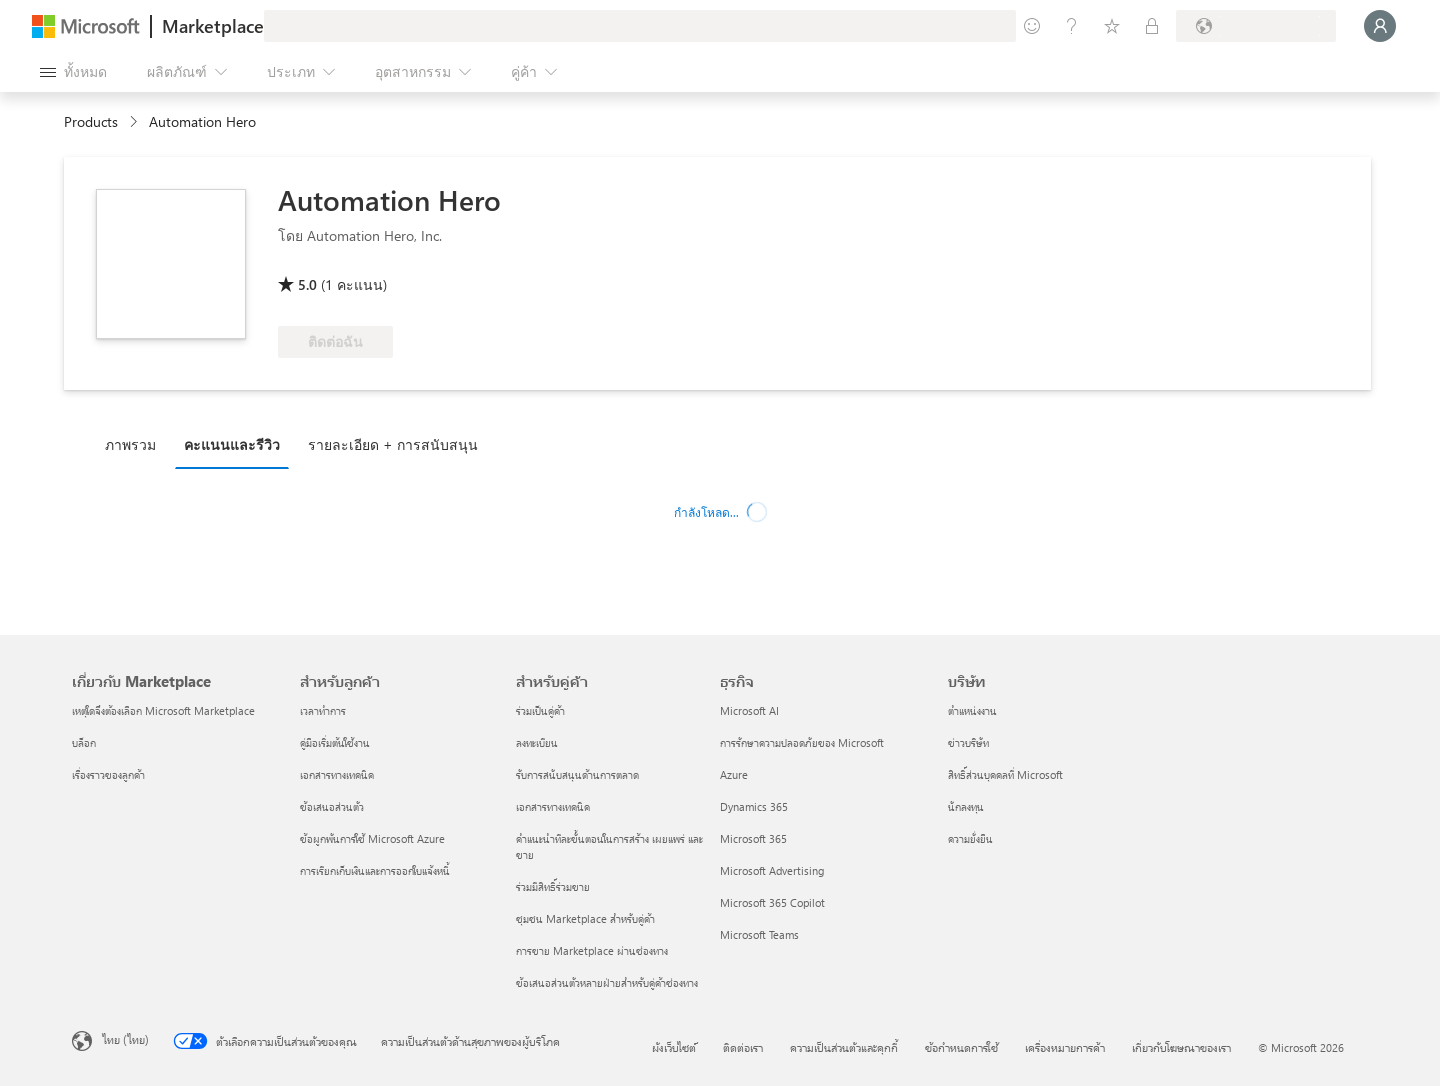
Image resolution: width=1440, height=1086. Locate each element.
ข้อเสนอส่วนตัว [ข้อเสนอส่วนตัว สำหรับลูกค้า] (332, 806)
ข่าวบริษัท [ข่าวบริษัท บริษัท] (968, 742)
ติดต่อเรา (743, 1047)
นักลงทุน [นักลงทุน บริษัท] (966, 806)
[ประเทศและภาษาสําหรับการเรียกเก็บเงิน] (1256, 26)
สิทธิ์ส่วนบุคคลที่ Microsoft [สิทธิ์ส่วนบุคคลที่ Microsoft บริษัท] (1005, 774)
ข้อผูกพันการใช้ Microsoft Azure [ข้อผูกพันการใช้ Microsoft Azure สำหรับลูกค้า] (372, 838)
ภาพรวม (130, 444)
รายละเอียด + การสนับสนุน (393, 444)
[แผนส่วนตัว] (1152, 26)
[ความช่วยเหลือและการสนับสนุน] (1072, 26)
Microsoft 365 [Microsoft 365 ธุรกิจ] (753, 838)
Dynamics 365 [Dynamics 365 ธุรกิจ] (754, 806)
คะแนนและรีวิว (232, 444)
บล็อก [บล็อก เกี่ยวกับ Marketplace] (84, 742)
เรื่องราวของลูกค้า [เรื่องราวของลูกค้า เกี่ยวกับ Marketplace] (108, 774)
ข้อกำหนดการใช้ (961, 1047)
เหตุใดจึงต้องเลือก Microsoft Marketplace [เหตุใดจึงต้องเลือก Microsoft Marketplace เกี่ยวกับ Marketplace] (163, 710)
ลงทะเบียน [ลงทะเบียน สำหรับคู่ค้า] (537, 742)
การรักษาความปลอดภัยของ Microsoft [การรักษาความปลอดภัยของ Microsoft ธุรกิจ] (802, 742)
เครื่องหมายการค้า (1065, 1047)
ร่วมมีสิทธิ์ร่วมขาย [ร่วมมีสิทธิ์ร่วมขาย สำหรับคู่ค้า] (553, 886)
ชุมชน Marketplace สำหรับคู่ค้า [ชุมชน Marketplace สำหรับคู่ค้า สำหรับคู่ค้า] (585, 918)
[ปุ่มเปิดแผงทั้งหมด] (73, 72)
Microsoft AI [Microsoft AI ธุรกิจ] (749, 710)
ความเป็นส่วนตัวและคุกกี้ (844, 1047)
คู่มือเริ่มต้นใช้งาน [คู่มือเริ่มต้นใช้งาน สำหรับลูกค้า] (335, 742)
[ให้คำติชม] (1032, 26)
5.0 (307, 284)
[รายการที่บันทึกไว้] (1112, 26)
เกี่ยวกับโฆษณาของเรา (1181, 1047)
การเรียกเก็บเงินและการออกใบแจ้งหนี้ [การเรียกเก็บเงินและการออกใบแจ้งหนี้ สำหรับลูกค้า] (375, 870)
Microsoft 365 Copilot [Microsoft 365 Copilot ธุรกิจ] (772, 902)
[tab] (135, 444)
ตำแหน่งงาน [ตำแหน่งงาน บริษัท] (972, 710)
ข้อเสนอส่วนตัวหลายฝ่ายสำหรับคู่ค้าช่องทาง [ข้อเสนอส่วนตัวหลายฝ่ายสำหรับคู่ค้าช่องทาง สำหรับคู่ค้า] (607, 982)
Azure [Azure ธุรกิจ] (734, 774)
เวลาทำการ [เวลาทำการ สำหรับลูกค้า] (323, 710)
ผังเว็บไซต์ (674, 1047)
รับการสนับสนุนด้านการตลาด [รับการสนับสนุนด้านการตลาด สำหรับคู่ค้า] (577, 774)
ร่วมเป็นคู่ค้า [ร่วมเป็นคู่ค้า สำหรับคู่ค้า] (540, 710)
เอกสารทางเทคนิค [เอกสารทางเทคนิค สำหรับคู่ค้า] (553, 806)
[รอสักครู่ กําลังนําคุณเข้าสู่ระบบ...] (1380, 26)
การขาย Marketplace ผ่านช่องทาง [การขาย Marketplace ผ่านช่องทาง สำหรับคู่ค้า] (592, 950)
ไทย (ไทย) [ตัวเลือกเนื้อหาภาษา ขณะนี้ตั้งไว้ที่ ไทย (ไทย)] (125, 1039)
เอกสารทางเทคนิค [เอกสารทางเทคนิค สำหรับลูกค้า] (337, 774)
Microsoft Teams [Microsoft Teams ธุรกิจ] (759, 934)
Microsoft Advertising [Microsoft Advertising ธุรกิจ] (772, 870)
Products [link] (91, 121)
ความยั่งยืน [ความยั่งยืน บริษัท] (970, 838)
